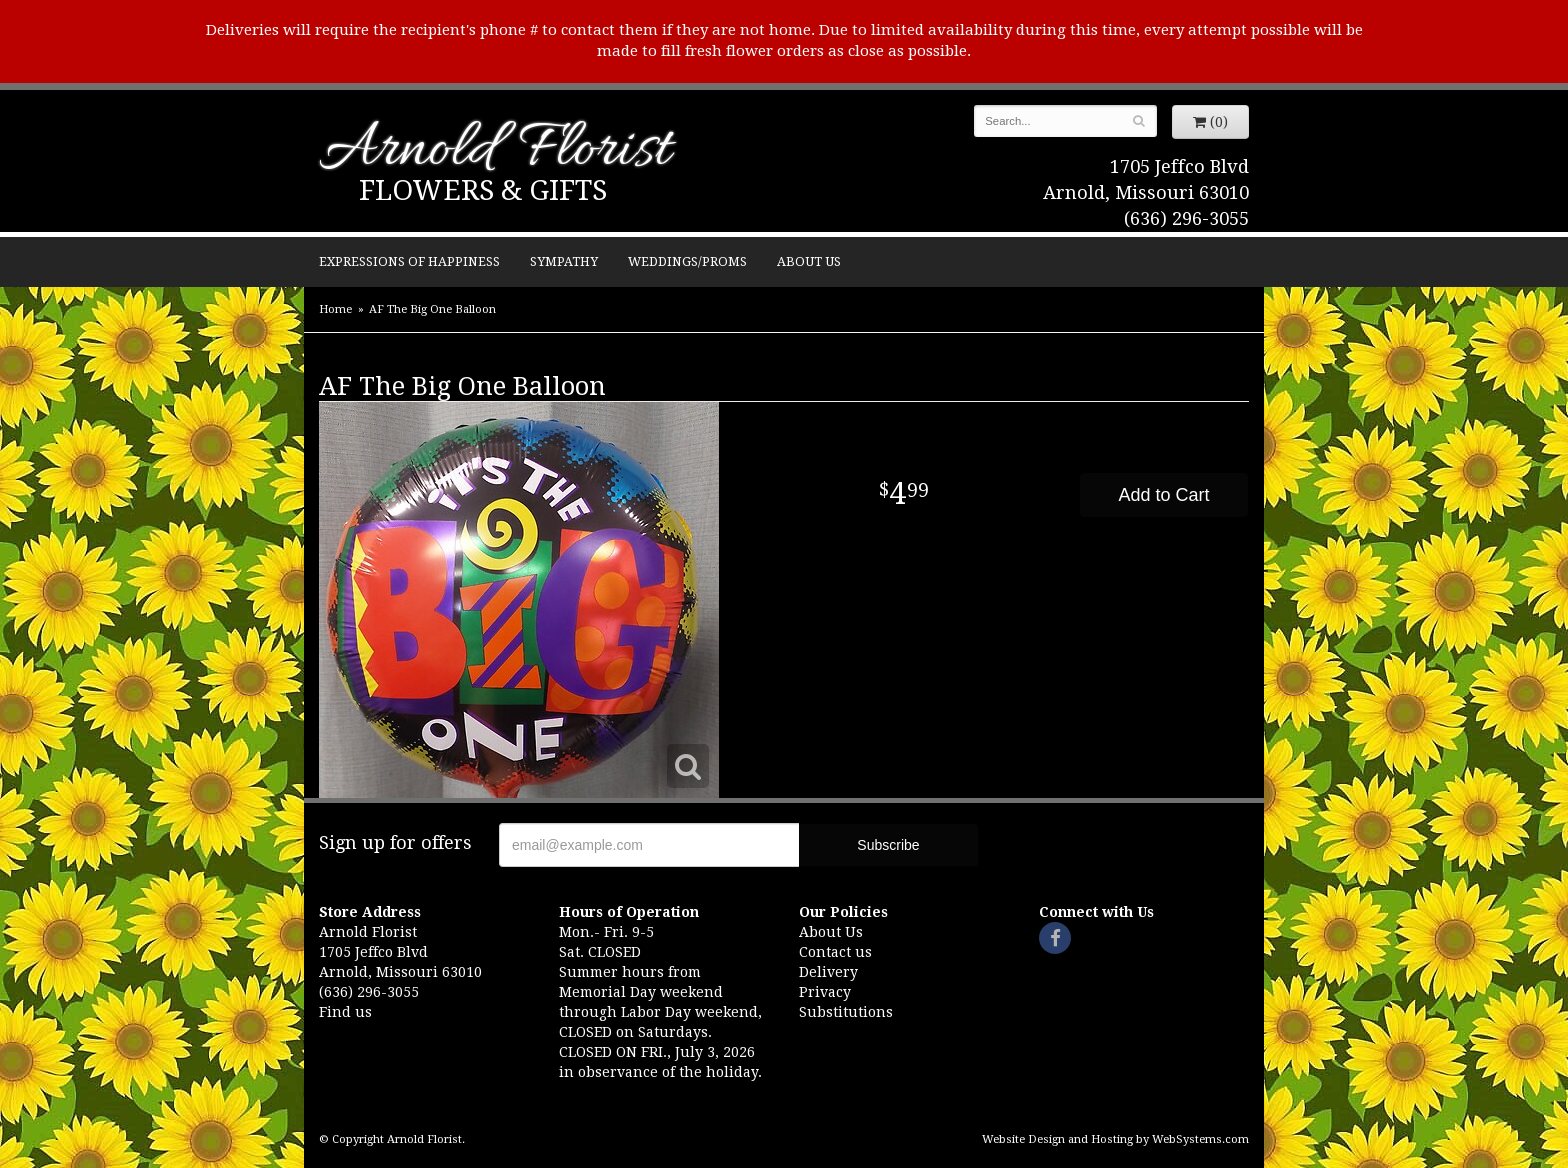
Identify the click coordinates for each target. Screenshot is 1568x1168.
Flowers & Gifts (483, 190)
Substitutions (846, 1012)
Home (335, 309)
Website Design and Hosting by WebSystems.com (1115, 1139)
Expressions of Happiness (409, 261)
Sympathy (564, 261)
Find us (345, 1012)
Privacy (825, 992)
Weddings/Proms (687, 261)
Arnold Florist (495, 151)
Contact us (835, 952)
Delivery (828, 972)
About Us (809, 261)
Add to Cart (1163, 495)
